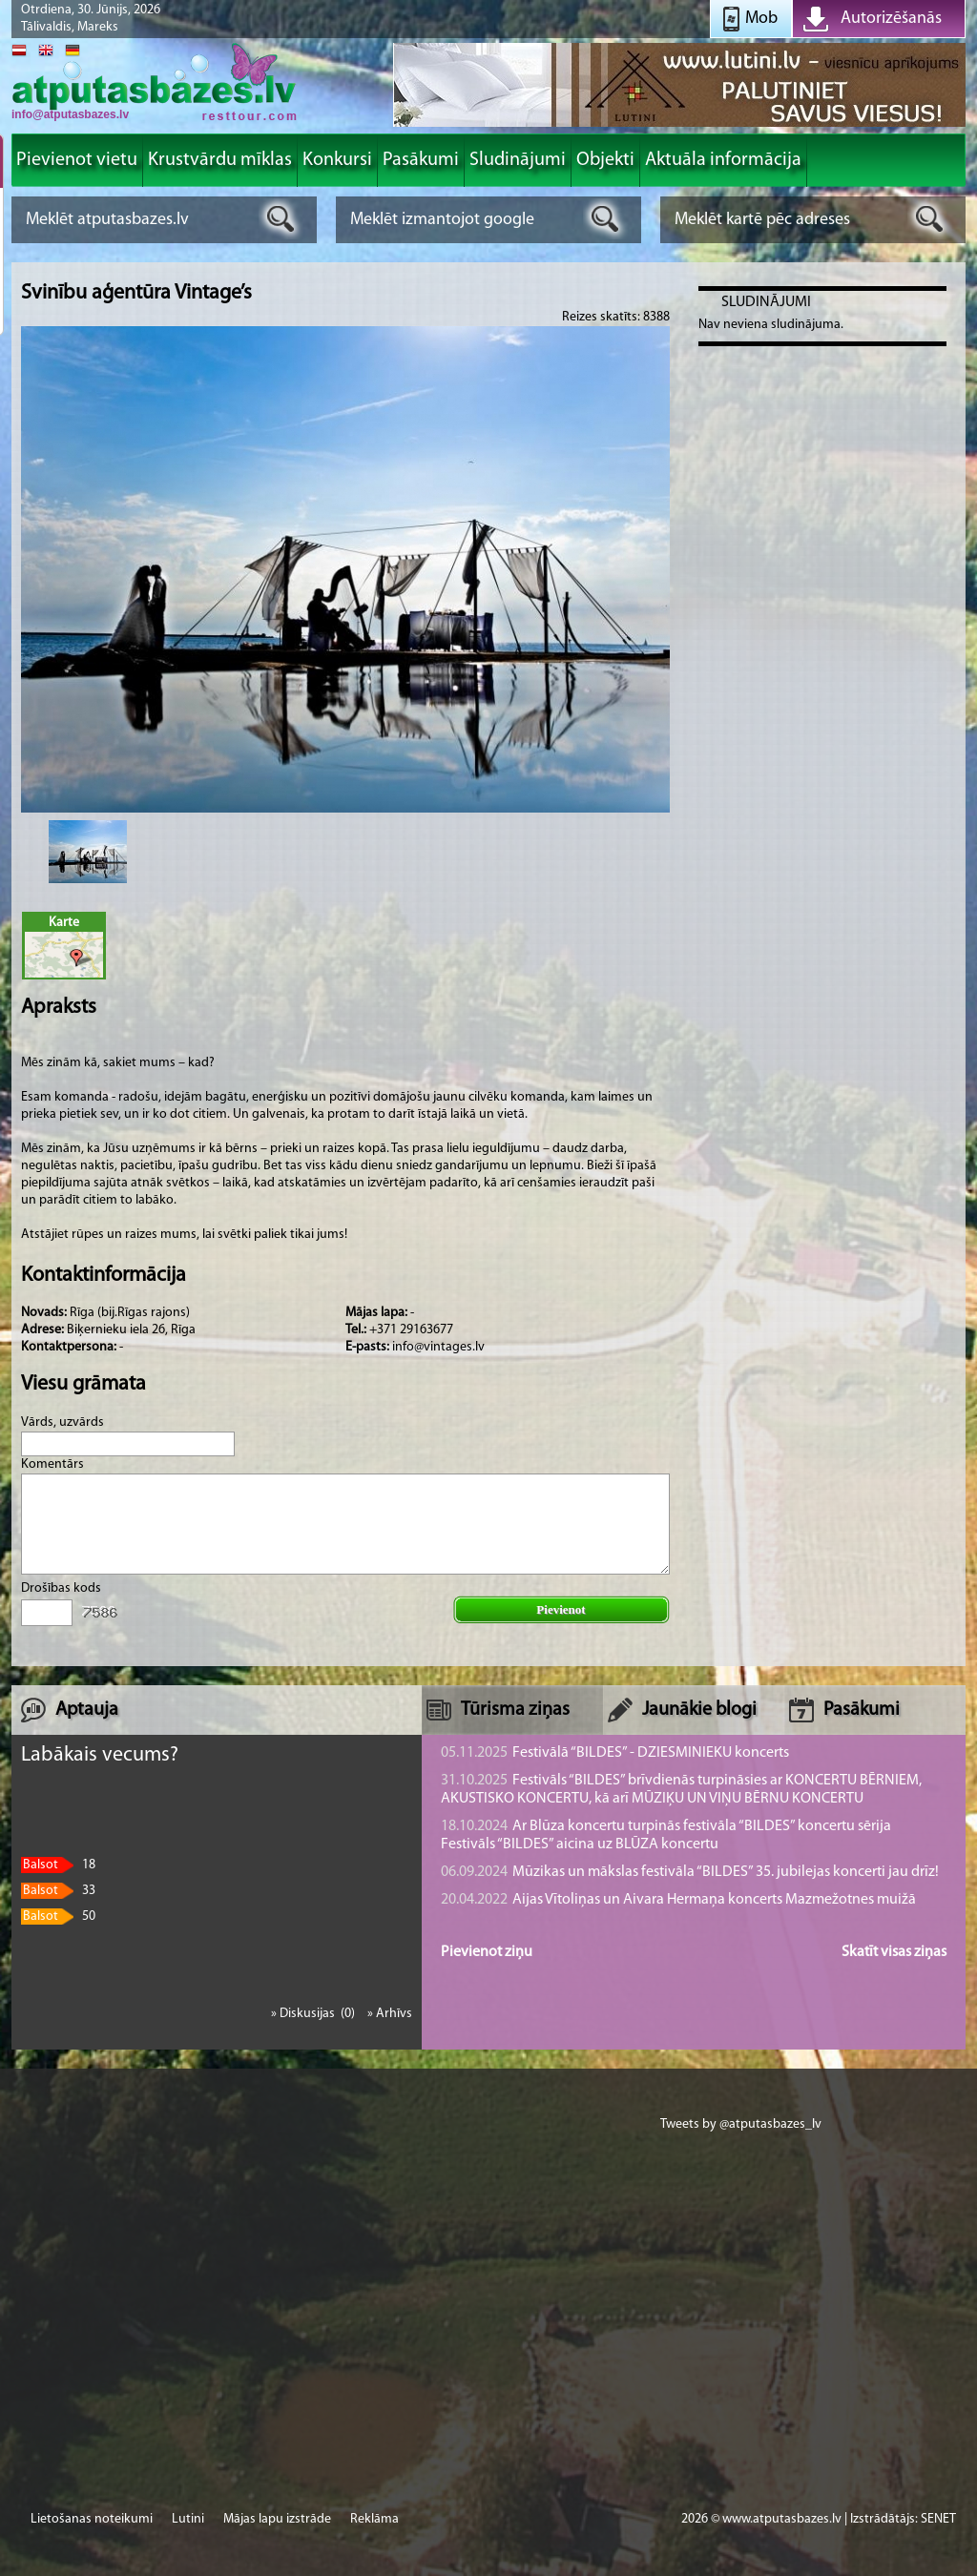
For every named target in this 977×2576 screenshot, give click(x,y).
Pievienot (560, 1609)
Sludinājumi (766, 302)
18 (58, 1865)
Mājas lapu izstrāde (277, 2519)
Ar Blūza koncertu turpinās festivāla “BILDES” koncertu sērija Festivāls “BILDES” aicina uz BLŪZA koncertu (666, 1835)
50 (58, 1916)
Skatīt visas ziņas (894, 1952)
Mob (761, 19)
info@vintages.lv (438, 1347)
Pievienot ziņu (486, 1952)
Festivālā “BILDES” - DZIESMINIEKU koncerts (615, 1753)
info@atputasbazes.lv (70, 114)
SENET (938, 2519)
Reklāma (374, 2519)
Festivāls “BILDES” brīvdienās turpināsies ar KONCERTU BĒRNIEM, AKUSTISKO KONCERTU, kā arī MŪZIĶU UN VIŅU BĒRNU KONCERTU (681, 1789)
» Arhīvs (389, 2014)
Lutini (188, 2519)
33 (58, 1891)
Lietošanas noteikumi (92, 2519)
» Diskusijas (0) (314, 2014)
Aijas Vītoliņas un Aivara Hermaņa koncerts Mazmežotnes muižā (678, 1899)
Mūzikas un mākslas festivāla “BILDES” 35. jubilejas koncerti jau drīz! (690, 1872)
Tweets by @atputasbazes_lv (740, 2124)
